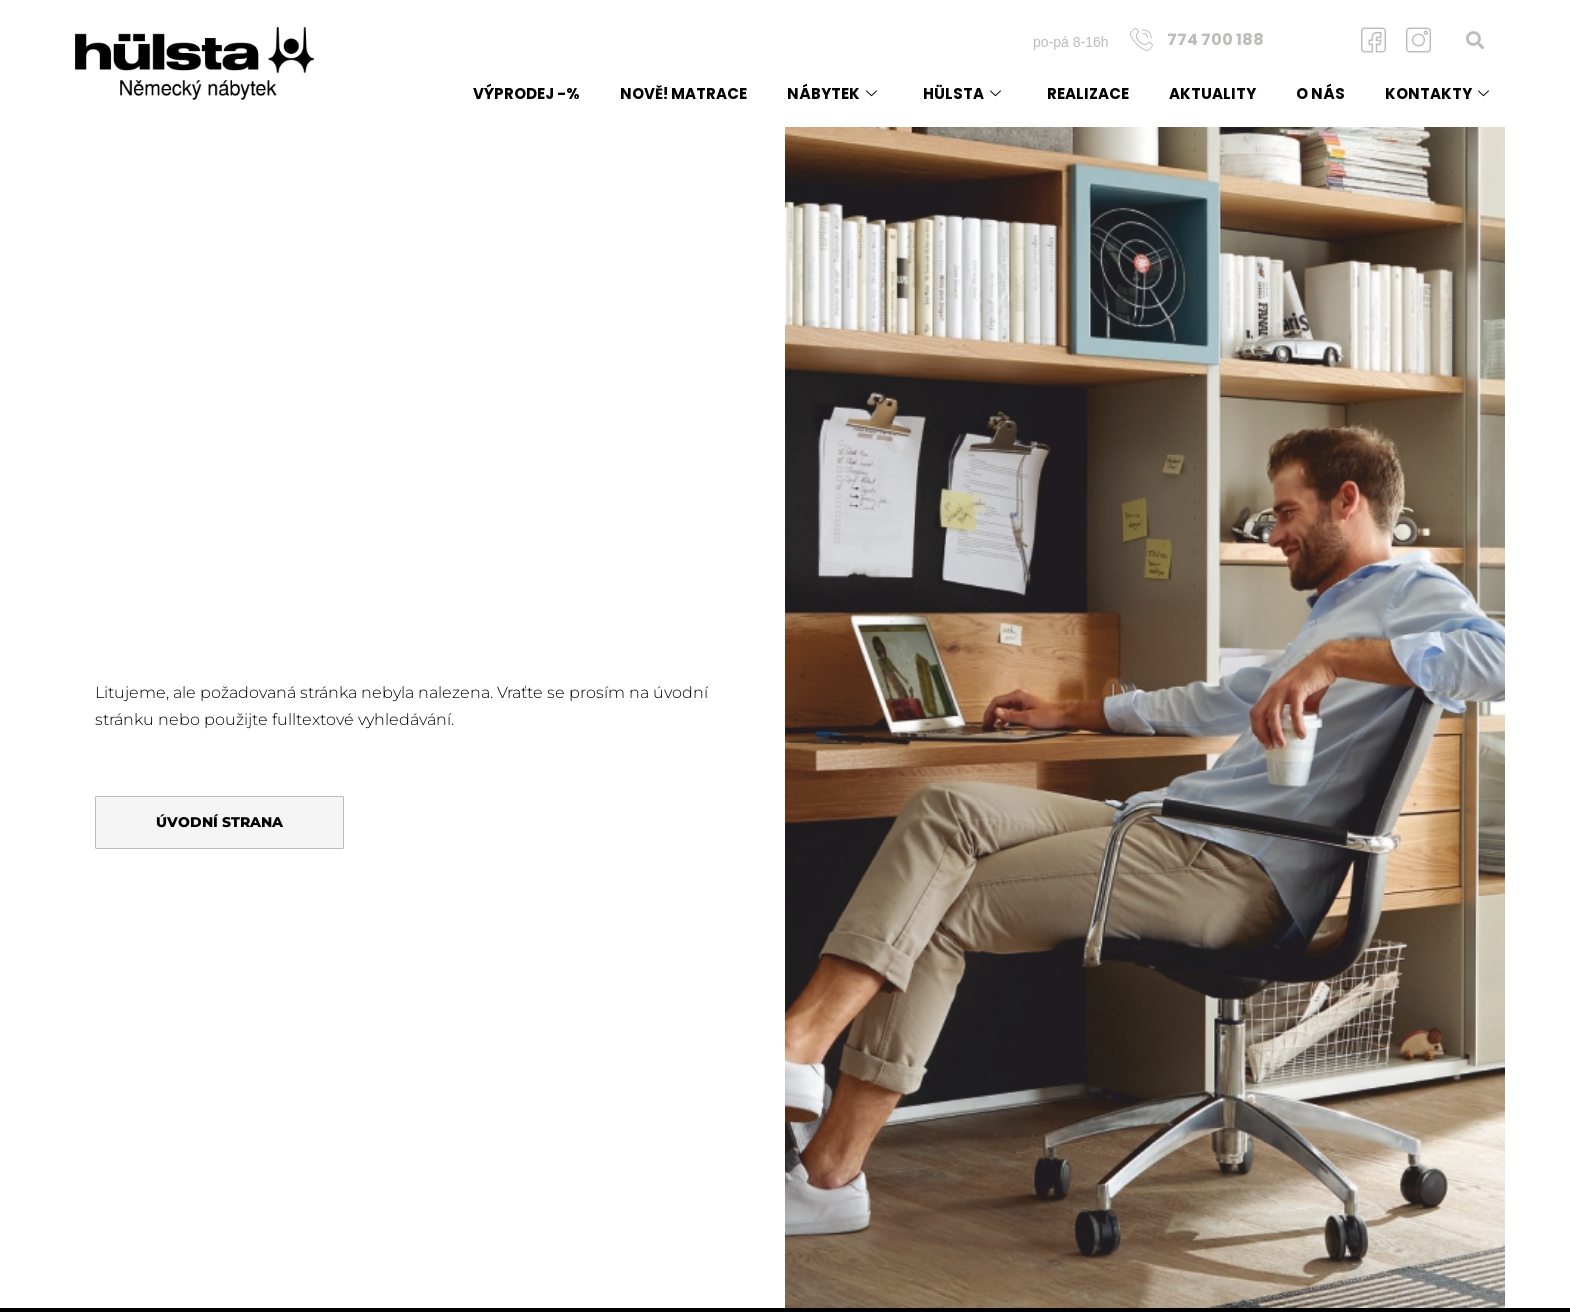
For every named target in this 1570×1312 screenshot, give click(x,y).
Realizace (1088, 93)
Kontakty (1437, 93)
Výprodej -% (526, 93)
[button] (1475, 39)
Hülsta (962, 93)
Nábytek (832, 93)
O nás (1320, 93)
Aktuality (1212, 93)
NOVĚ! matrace (683, 93)
